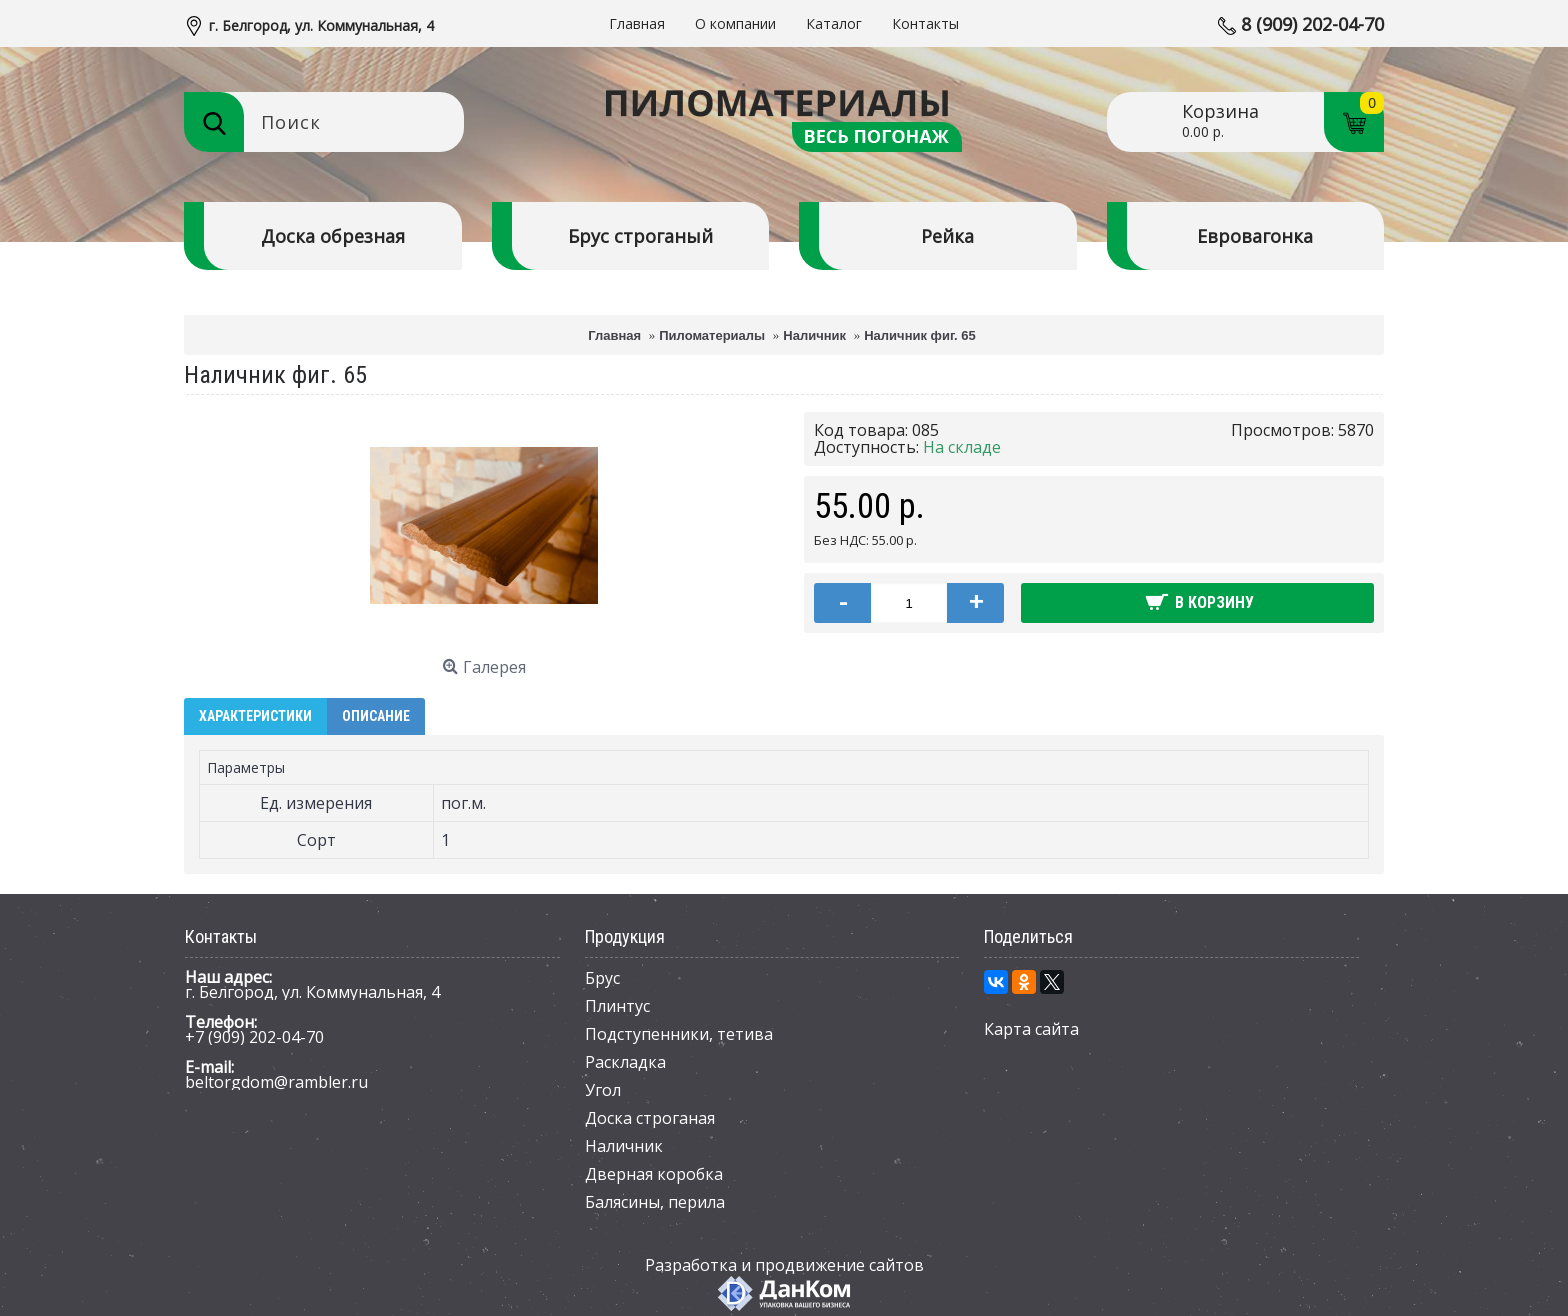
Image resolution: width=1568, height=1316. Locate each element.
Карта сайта (1031, 1029)
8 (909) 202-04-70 (1312, 24)
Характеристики (255, 716)
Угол (603, 1090)
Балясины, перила (655, 1202)
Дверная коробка (654, 1174)
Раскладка (625, 1062)
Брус (602, 978)
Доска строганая (650, 1118)
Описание (376, 716)
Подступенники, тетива (679, 1034)
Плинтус (617, 1006)
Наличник (624, 1146)
